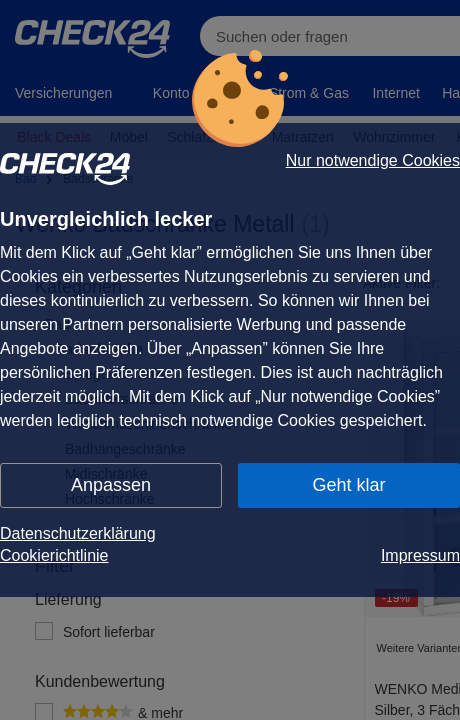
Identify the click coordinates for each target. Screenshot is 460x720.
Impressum (420, 555)
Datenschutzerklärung (78, 533)
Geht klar (348, 485)
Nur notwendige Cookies (373, 161)
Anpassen (111, 485)
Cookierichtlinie (54, 555)
